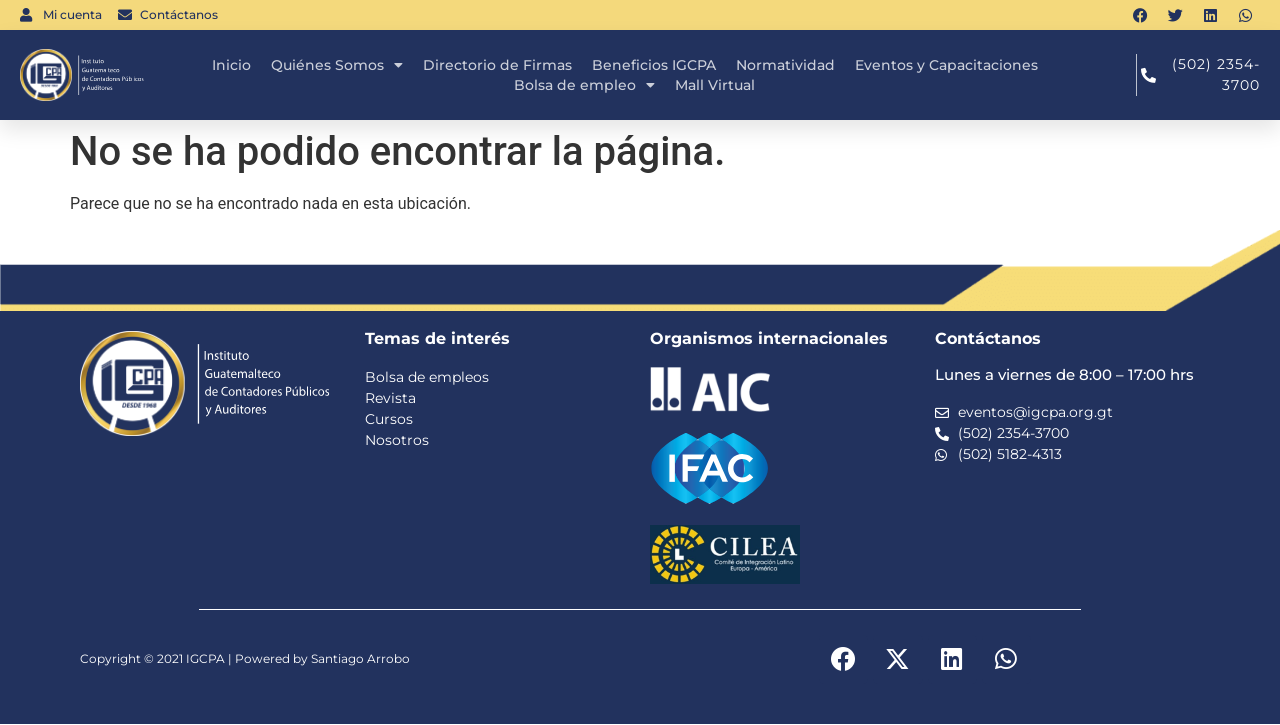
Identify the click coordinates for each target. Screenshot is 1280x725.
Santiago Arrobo (360, 659)
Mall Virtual (715, 85)
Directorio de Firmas (497, 65)
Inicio (231, 65)
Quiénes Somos (337, 65)
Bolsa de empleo (584, 85)
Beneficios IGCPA (654, 65)
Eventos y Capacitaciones (946, 65)
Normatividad (785, 65)
